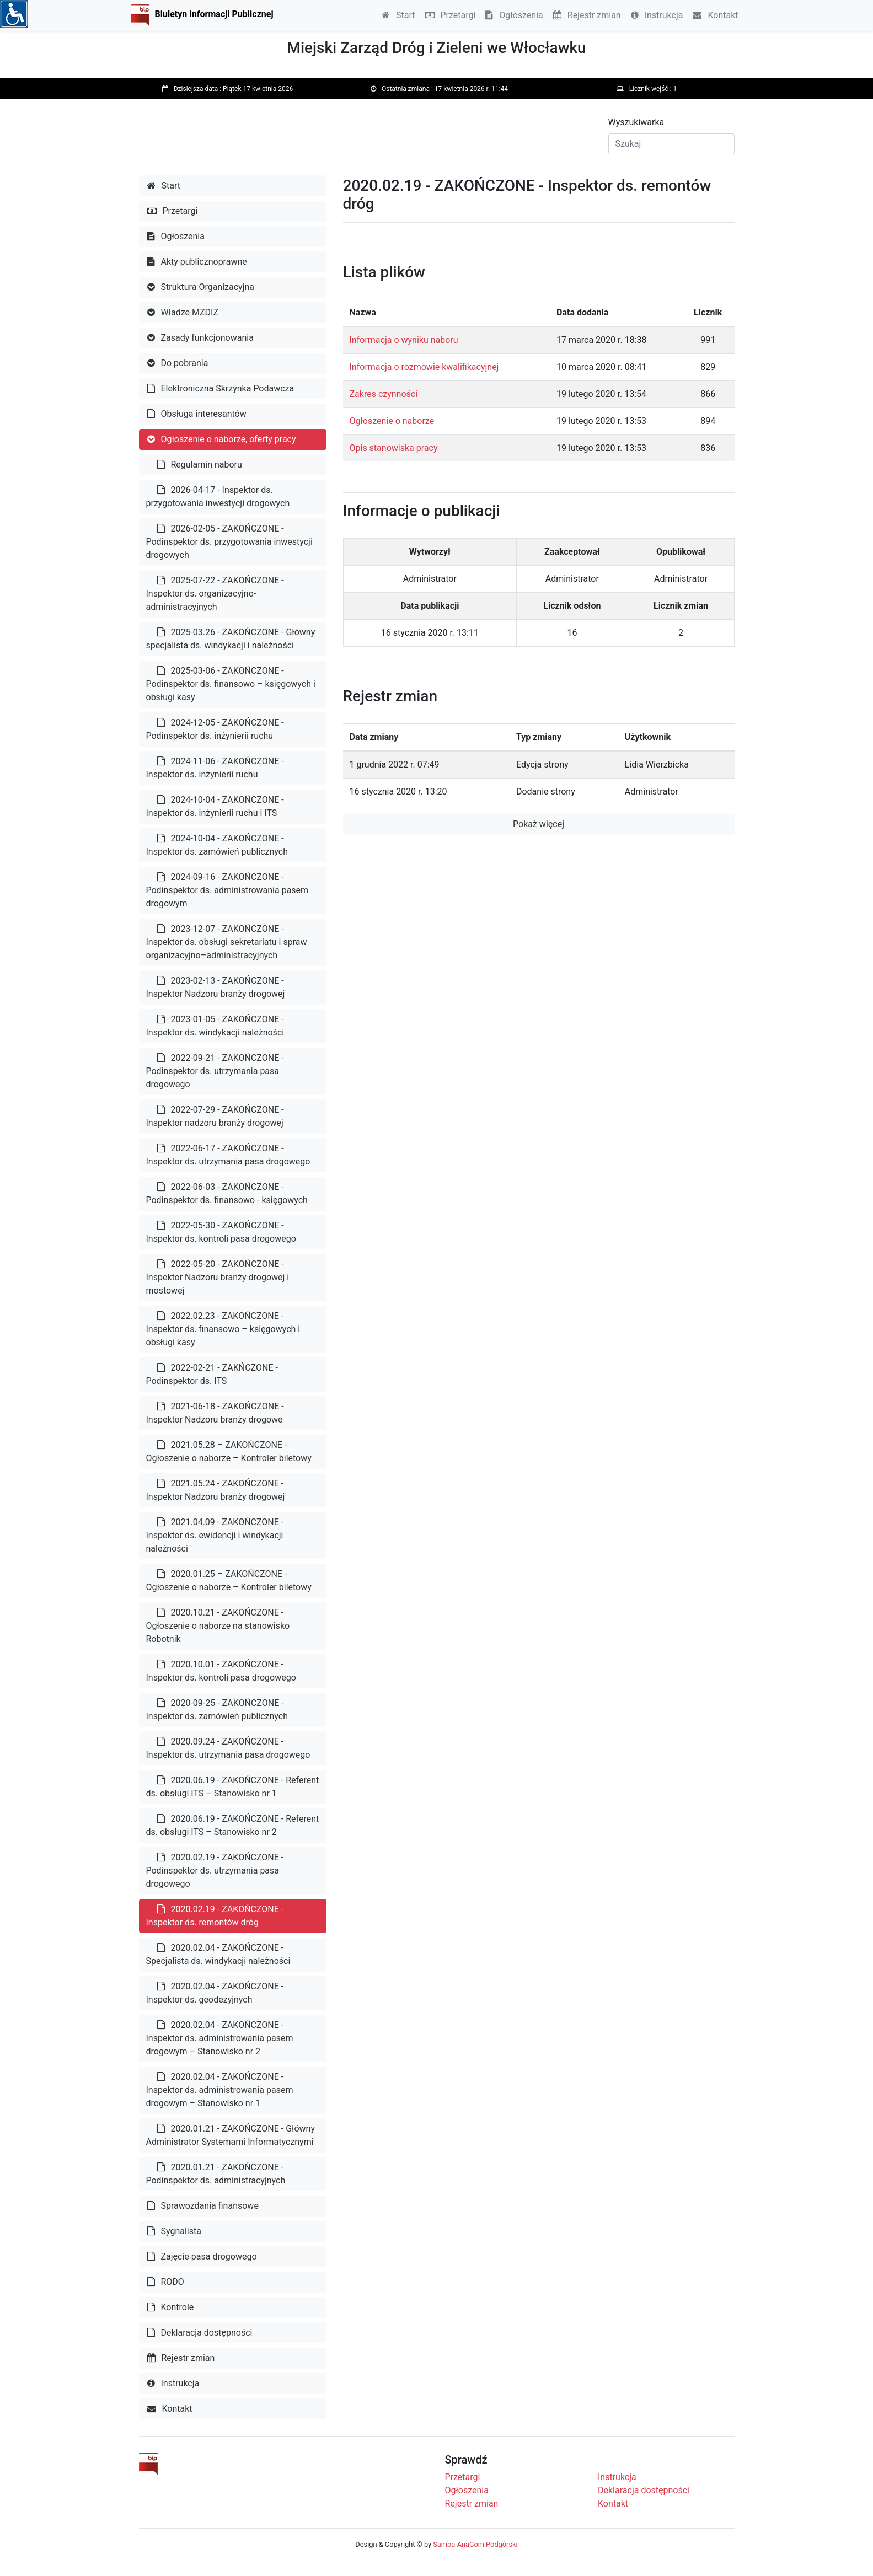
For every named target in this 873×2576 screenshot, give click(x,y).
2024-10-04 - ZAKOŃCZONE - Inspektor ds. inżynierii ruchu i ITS (215, 806)
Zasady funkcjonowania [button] (200, 337)
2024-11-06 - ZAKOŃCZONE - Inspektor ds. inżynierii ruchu (215, 768)
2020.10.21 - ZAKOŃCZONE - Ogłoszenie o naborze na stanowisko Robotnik (218, 1625)
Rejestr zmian (587, 15)
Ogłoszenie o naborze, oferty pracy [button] (221, 439)
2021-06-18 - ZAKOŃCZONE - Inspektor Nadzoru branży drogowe (215, 1413)
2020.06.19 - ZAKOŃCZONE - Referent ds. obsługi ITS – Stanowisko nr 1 (232, 1787)
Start (398, 15)
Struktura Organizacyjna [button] (201, 287)
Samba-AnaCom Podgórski (475, 2544)
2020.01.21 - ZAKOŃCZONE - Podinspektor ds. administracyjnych (216, 2174)
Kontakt (715, 15)
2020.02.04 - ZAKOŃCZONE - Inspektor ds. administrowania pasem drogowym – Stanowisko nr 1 (219, 2089)
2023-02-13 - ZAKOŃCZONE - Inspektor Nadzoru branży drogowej (215, 987)
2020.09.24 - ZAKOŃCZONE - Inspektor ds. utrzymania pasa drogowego (228, 1748)
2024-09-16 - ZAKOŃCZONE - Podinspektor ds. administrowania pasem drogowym (227, 890)
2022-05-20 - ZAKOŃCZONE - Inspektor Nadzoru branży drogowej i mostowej (218, 1277)
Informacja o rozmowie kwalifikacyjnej (424, 367)
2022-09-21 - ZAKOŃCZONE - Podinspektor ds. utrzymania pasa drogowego (215, 1071)
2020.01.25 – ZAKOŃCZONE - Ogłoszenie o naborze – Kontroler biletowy (229, 1580)
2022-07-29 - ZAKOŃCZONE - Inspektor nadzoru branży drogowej (215, 1116)
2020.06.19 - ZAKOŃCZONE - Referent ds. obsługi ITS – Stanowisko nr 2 (232, 1825)
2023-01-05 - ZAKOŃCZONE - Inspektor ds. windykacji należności (215, 1026)
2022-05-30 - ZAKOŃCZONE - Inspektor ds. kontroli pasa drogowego (221, 1232)
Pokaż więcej (538, 824)
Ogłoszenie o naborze (392, 421)
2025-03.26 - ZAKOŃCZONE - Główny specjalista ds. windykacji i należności (230, 639)
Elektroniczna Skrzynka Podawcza (220, 388)
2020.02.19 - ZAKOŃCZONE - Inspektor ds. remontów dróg (215, 1916)
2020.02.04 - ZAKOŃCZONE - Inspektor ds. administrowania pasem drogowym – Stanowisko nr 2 (219, 2038)
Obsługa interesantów (197, 414)
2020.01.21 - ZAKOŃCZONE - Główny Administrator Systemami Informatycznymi (230, 2135)
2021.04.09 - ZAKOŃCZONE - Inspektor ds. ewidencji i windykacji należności (215, 1535)
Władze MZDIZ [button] (182, 312)
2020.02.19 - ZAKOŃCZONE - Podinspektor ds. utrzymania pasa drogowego (215, 1870)
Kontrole (170, 2307)
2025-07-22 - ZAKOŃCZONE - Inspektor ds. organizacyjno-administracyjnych (215, 593)
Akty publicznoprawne (197, 261)
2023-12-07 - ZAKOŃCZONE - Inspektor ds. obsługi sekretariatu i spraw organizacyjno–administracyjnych (226, 942)
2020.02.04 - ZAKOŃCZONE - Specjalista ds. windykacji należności (218, 1954)
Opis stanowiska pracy (394, 448)
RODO (165, 2282)
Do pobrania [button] (177, 363)
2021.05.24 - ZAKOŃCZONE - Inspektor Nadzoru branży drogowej (215, 1490)
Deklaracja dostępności (200, 2332)
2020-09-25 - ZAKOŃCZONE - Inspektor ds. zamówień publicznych (217, 1709)
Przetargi (450, 15)
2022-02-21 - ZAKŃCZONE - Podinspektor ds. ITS (212, 1374)
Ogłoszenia (514, 15)
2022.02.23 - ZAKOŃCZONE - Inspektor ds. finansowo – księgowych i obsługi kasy (223, 1329)
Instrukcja (657, 15)
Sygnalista (174, 2231)
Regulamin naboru (199, 464)
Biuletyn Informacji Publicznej (214, 14)
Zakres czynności (384, 394)
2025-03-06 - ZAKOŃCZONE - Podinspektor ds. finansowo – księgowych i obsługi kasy (230, 684)
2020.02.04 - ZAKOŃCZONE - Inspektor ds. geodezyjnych (215, 1993)
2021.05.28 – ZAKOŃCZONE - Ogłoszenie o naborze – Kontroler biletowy (229, 1451)
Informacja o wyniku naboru (404, 340)
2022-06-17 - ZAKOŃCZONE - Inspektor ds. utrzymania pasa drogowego (228, 1155)
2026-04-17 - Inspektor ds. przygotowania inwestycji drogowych (218, 496)
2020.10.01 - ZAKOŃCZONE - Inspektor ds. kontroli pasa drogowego (221, 1671)
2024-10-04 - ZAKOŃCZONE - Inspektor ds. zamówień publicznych (217, 845)
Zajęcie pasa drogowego (202, 2256)
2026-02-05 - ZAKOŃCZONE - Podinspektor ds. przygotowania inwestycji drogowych (229, 541)
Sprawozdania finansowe (203, 2206)
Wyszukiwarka (636, 122)
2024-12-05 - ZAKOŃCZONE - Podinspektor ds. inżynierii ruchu (215, 729)
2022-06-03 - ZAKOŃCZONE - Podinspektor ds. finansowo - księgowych (227, 1193)
